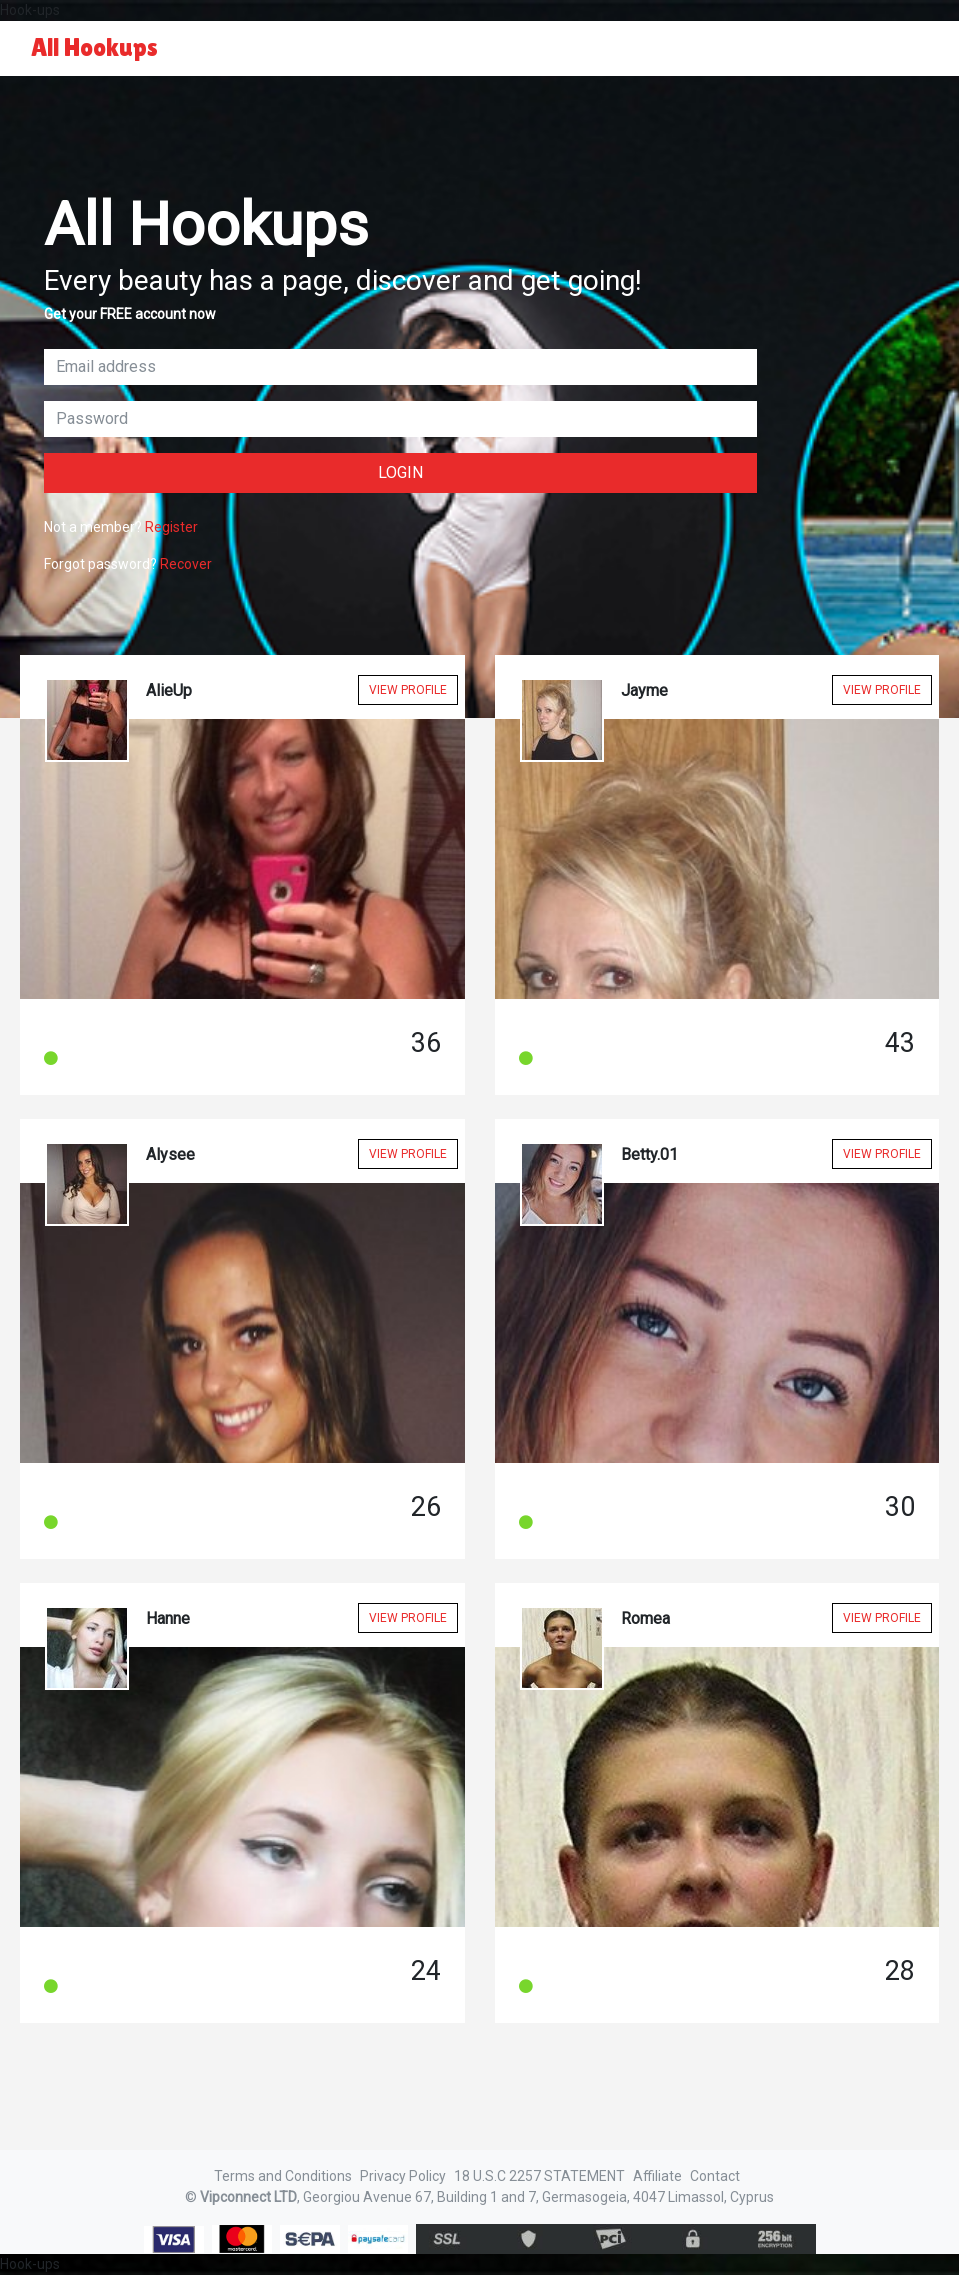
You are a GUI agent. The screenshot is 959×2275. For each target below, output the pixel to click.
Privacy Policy (403, 2176)
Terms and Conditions (283, 2176)
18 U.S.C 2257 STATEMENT (539, 2176)
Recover (186, 564)
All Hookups (94, 47)
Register (171, 527)
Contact (715, 2176)
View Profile (408, 690)
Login (400, 472)
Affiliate (657, 2176)
